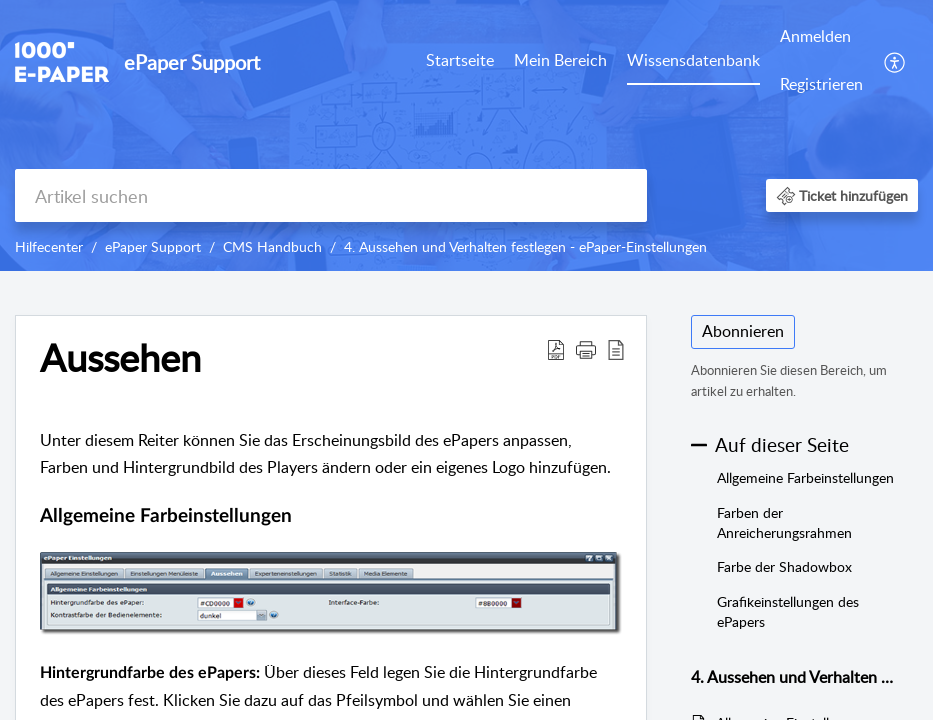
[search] (331, 195)
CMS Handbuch (272, 246)
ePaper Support (153, 246)
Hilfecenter (49, 246)
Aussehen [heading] (120, 358)
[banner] (466, 135)
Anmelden (815, 36)
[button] (895, 61)
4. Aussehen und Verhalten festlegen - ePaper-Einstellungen (525, 246)
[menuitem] (460, 62)
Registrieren (821, 84)
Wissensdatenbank (693, 60)
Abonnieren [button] (743, 331)
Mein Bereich (560, 60)
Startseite (460, 60)
